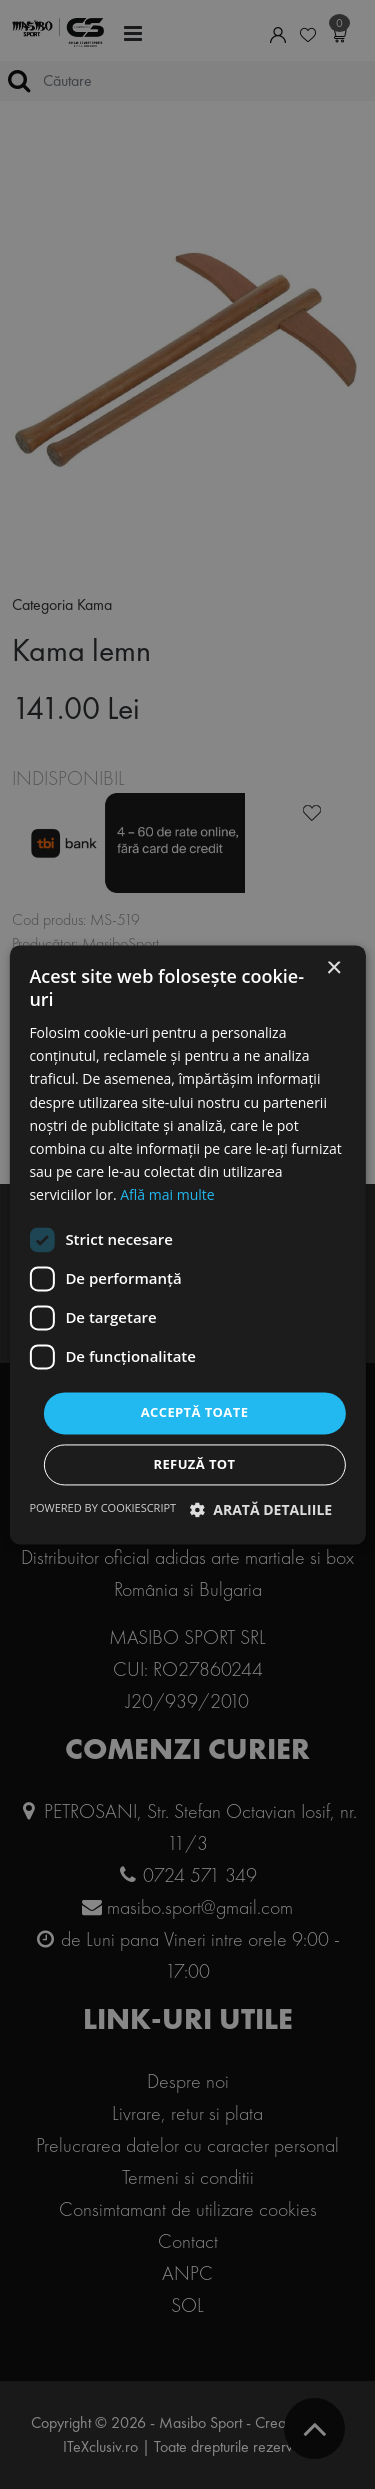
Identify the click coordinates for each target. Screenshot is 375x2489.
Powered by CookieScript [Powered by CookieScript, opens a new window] (102, 1507)
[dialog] (187, 1244)
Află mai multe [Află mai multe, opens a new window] (167, 1194)
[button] (261, 1509)
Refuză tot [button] (194, 1464)
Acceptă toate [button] (195, 1412)
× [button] (333, 968)
